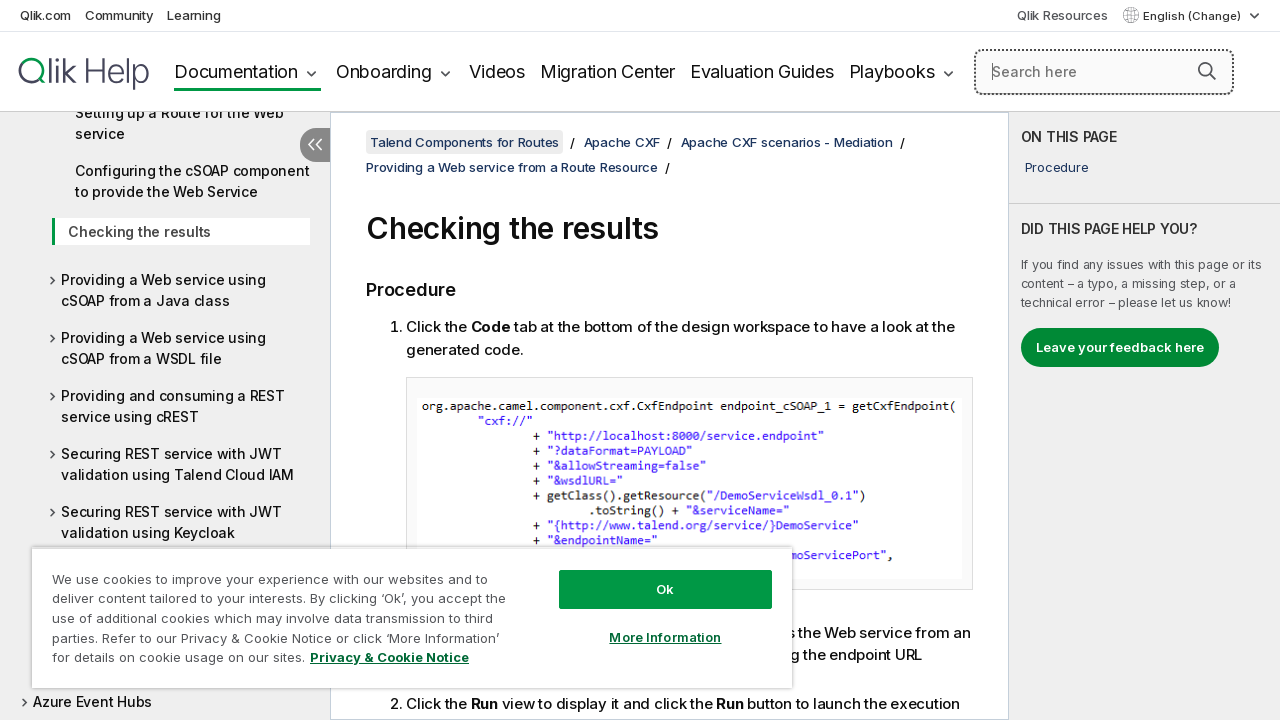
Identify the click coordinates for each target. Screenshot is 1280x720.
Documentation (236, 71)
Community (119, 15)
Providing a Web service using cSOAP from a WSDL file (163, 348)
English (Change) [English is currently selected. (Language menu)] (1193, 16)
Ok (650, 574)
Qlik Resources (1062, 15)
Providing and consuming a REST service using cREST (173, 406)
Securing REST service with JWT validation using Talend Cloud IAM (177, 464)
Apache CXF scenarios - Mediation (787, 142)
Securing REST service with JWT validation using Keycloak (171, 522)
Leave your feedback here (1120, 347)
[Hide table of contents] (315, 145)
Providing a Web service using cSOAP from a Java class (163, 290)
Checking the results (139, 231)
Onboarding (384, 71)
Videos (497, 71)
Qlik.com (45, 15)
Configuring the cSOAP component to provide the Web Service (192, 181)
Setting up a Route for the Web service (179, 123)
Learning (193, 15)
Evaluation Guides (762, 71)
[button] (1207, 71)
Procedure (1057, 167)
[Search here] (1104, 72)
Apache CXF (622, 142)
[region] (403, 610)
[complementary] (1144, 416)
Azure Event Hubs (92, 701)
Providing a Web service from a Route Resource (512, 167)
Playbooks (892, 71)
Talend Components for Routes (464, 142)
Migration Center (607, 71)
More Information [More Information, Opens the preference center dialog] (650, 622)
